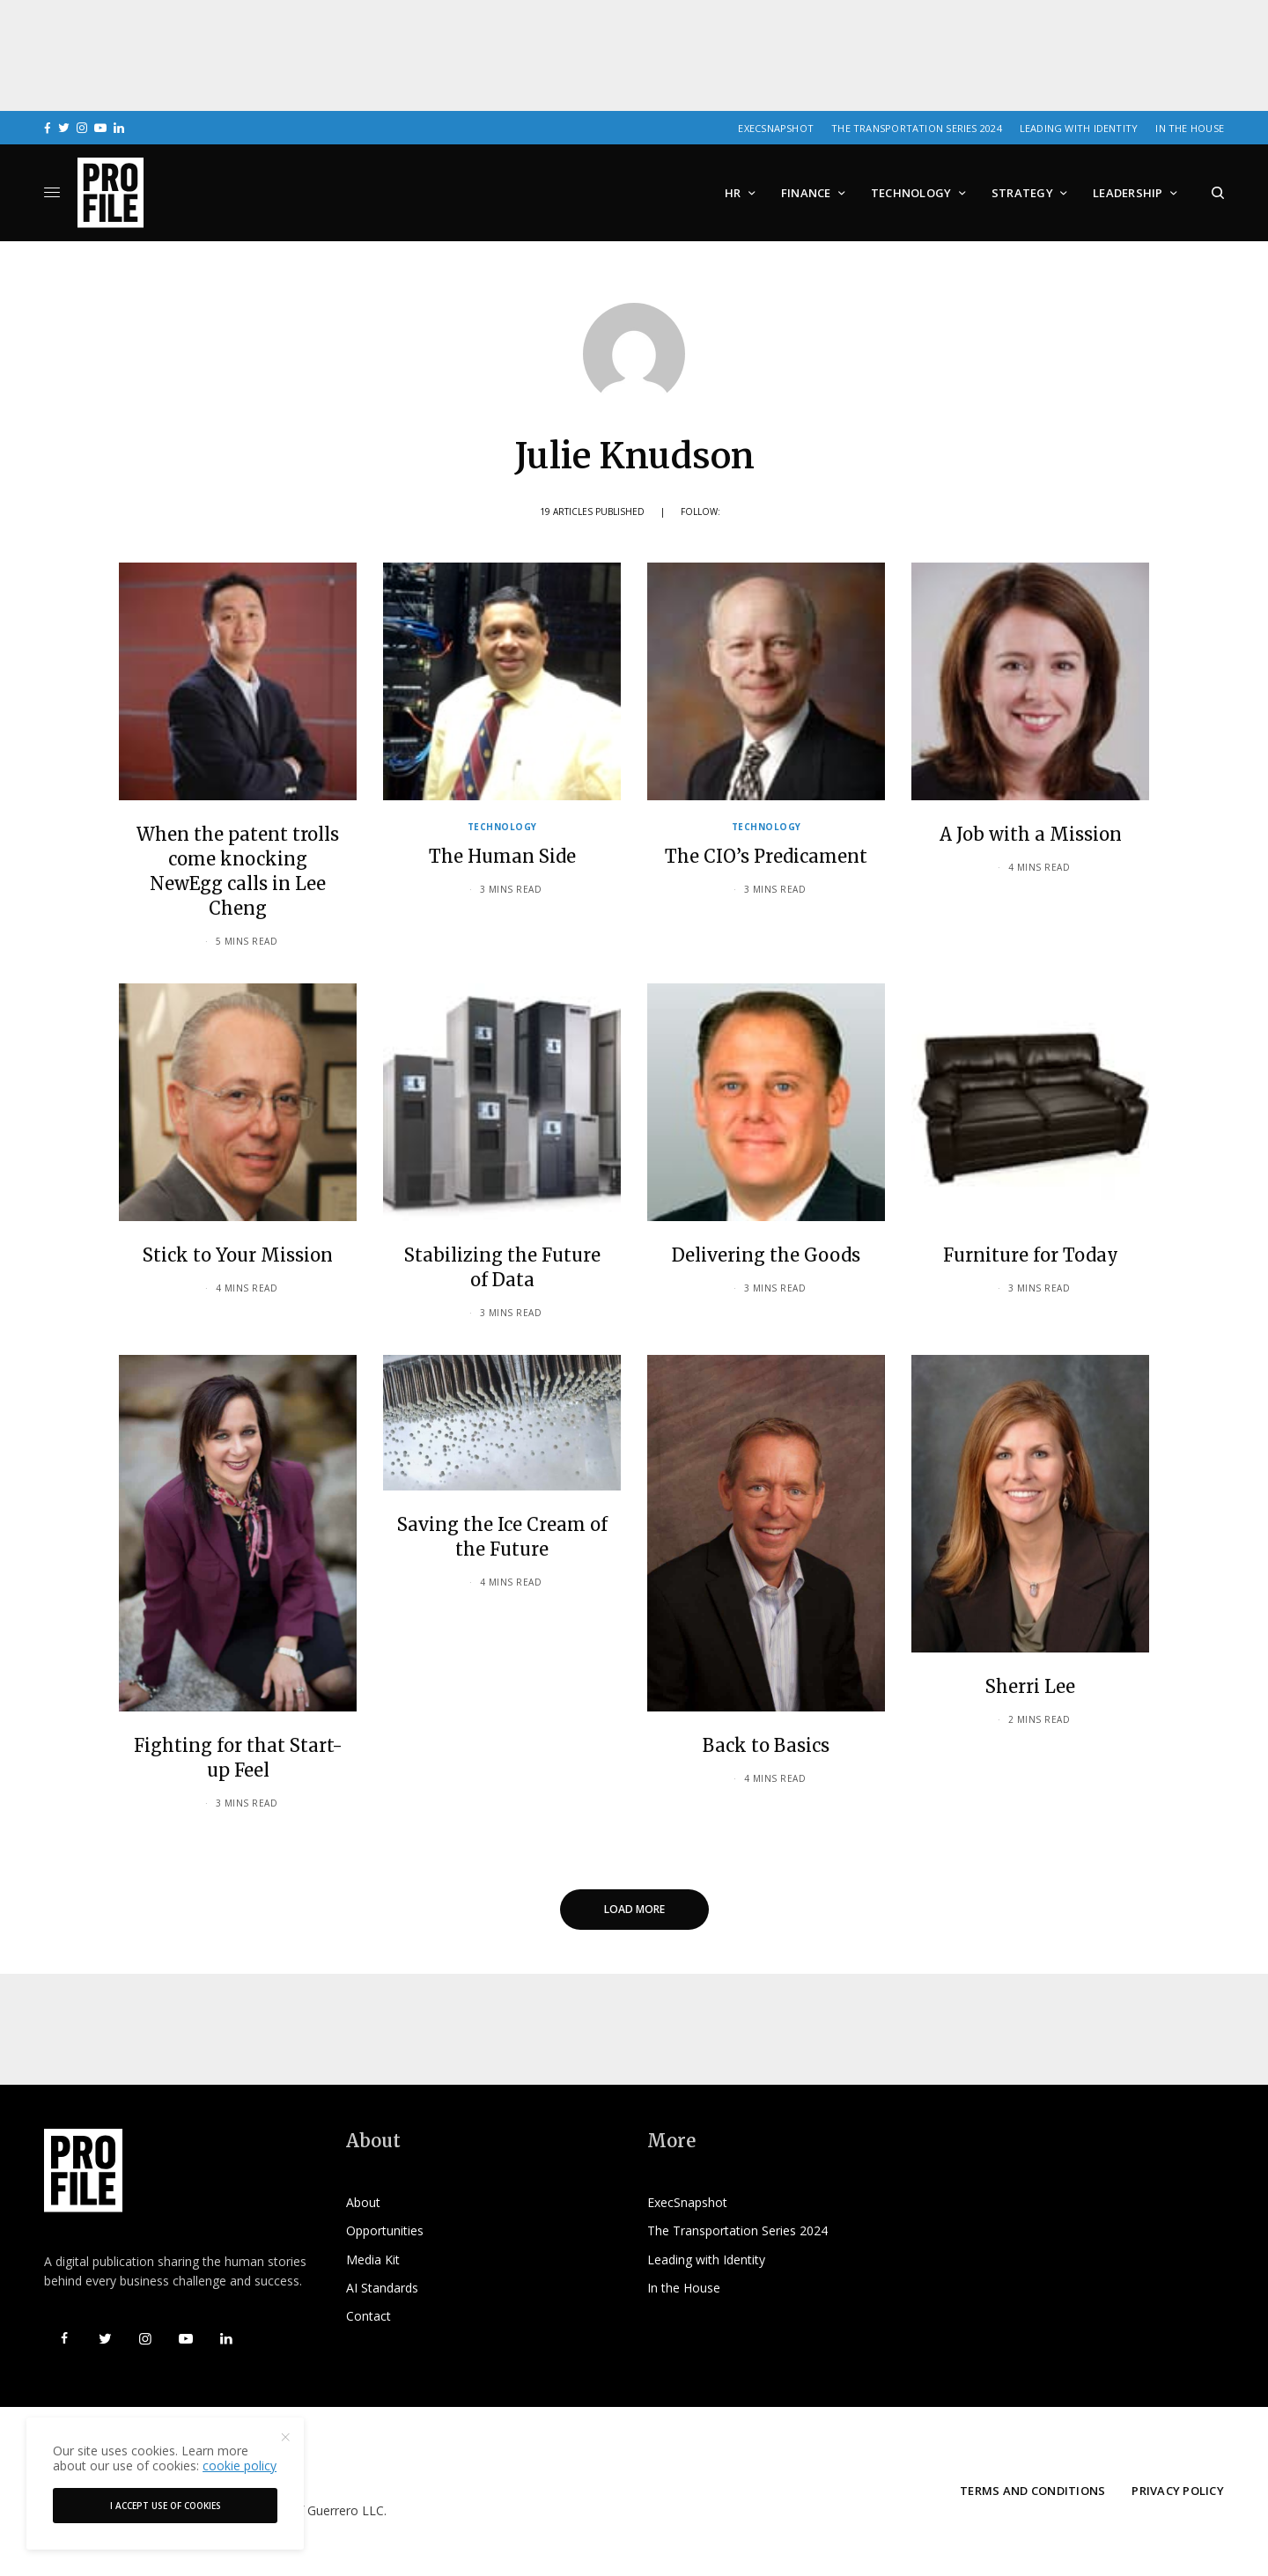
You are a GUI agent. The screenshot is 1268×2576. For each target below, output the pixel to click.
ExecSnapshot (776, 128)
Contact (368, 2315)
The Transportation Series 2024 (916, 128)
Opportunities (385, 2230)
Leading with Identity (1079, 128)
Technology (502, 827)
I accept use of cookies (165, 2505)
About (363, 2202)
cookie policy (239, 2465)
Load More (634, 1909)
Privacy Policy (1178, 2491)
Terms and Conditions (1032, 2491)
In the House (1189, 128)
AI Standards (382, 2287)
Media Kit (373, 2259)
